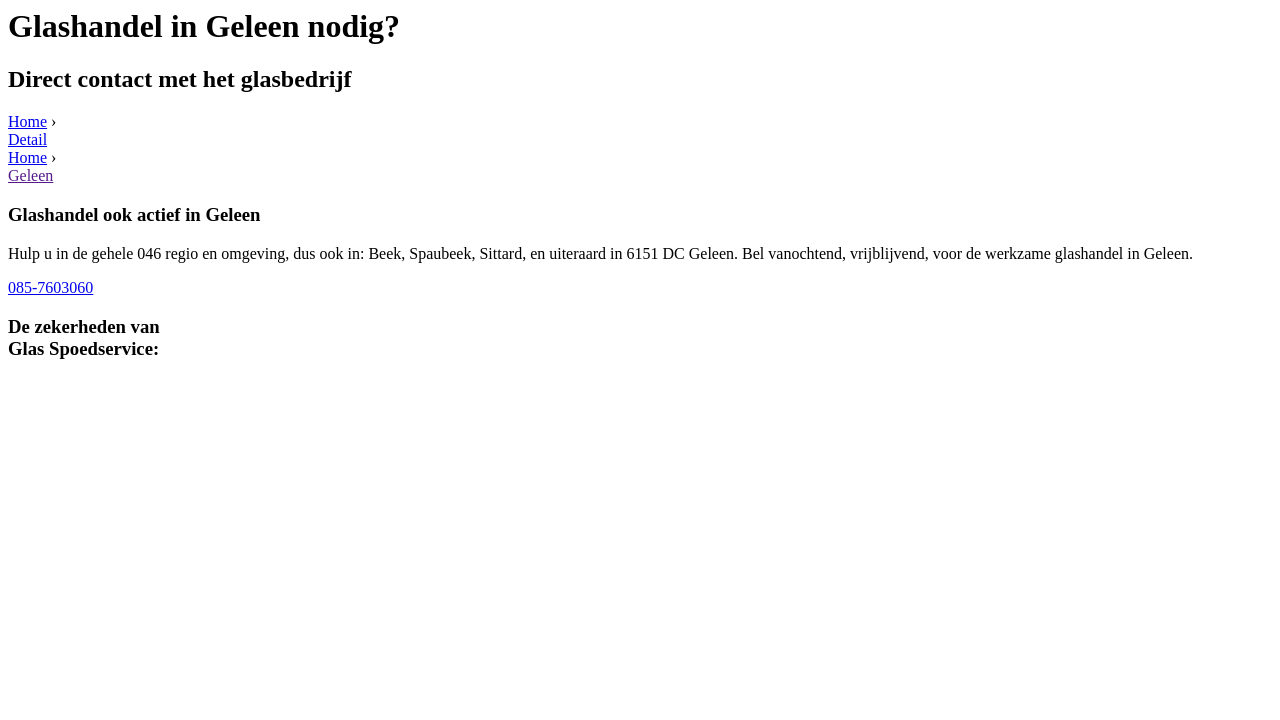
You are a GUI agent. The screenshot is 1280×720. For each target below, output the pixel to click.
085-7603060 (50, 287)
